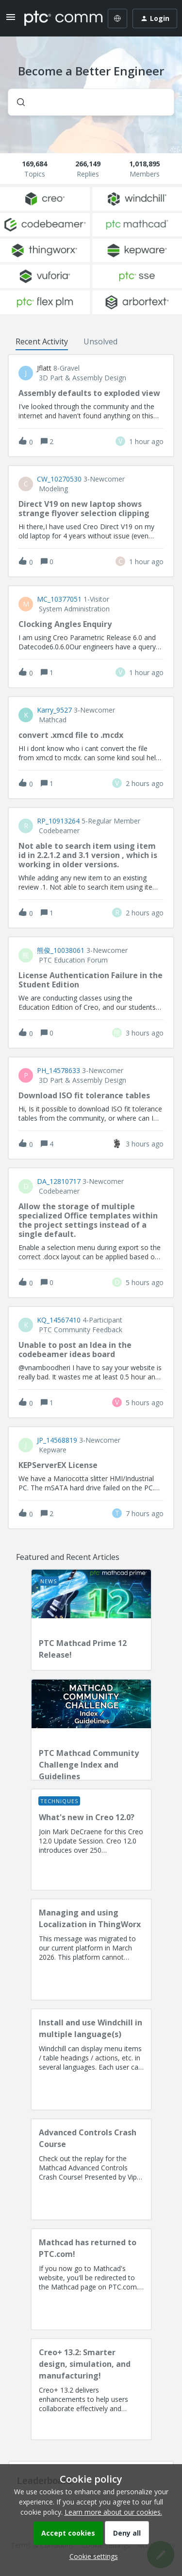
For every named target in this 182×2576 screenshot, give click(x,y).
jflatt (44, 368)
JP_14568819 (57, 1440)
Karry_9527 (54, 710)
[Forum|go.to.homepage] (56, 18)
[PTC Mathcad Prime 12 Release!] (91, 1620)
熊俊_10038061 (60, 950)
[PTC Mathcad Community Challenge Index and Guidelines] (91, 1730)
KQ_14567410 (59, 1320)
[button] (91, 2556)
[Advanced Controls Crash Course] (91, 2169)
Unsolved (100, 341)
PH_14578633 (58, 1070)
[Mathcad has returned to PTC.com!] (91, 2279)
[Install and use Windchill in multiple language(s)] (91, 2059)
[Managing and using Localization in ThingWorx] (91, 1949)
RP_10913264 (58, 821)
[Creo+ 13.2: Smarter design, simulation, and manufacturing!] (91, 2389)
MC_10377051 (59, 599)
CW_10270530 (59, 479)
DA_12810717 (59, 1181)
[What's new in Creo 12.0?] (91, 1840)
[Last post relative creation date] (146, 441)
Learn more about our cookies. (113, 2512)
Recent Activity (42, 341)
